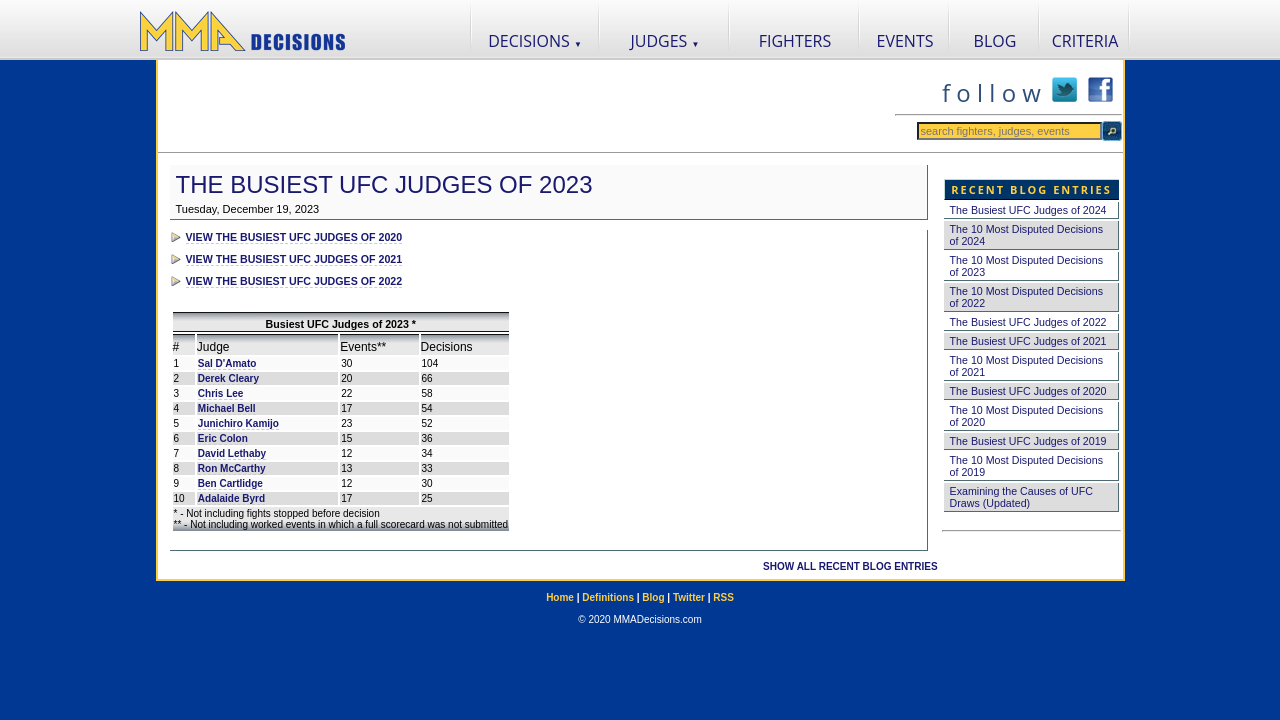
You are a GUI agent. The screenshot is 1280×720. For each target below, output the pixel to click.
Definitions (608, 597)
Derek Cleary (228, 378)
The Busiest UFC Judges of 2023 (384, 184)
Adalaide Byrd (231, 498)
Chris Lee (221, 393)
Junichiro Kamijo (238, 423)
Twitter (689, 597)
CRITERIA (1085, 41)
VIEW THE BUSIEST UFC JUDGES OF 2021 (294, 259)
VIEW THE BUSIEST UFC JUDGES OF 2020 (294, 237)
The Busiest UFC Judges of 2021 (1028, 341)
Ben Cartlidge (230, 483)
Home (560, 597)
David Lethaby (232, 453)
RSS (723, 597)
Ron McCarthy (232, 468)
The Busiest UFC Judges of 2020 (1028, 391)
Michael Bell (227, 408)
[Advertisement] (526, 106)
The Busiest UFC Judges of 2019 (1028, 441)
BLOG (995, 41)
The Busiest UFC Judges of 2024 (1028, 210)
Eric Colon (223, 438)
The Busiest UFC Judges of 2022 (1028, 322)
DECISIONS (535, 41)
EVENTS (905, 41)
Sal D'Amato (227, 363)
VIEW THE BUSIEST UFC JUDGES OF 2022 (294, 281)
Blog (653, 597)
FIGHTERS (795, 41)
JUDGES (665, 41)
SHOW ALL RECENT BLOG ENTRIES (850, 566)
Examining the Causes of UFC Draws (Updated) (1021, 497)
